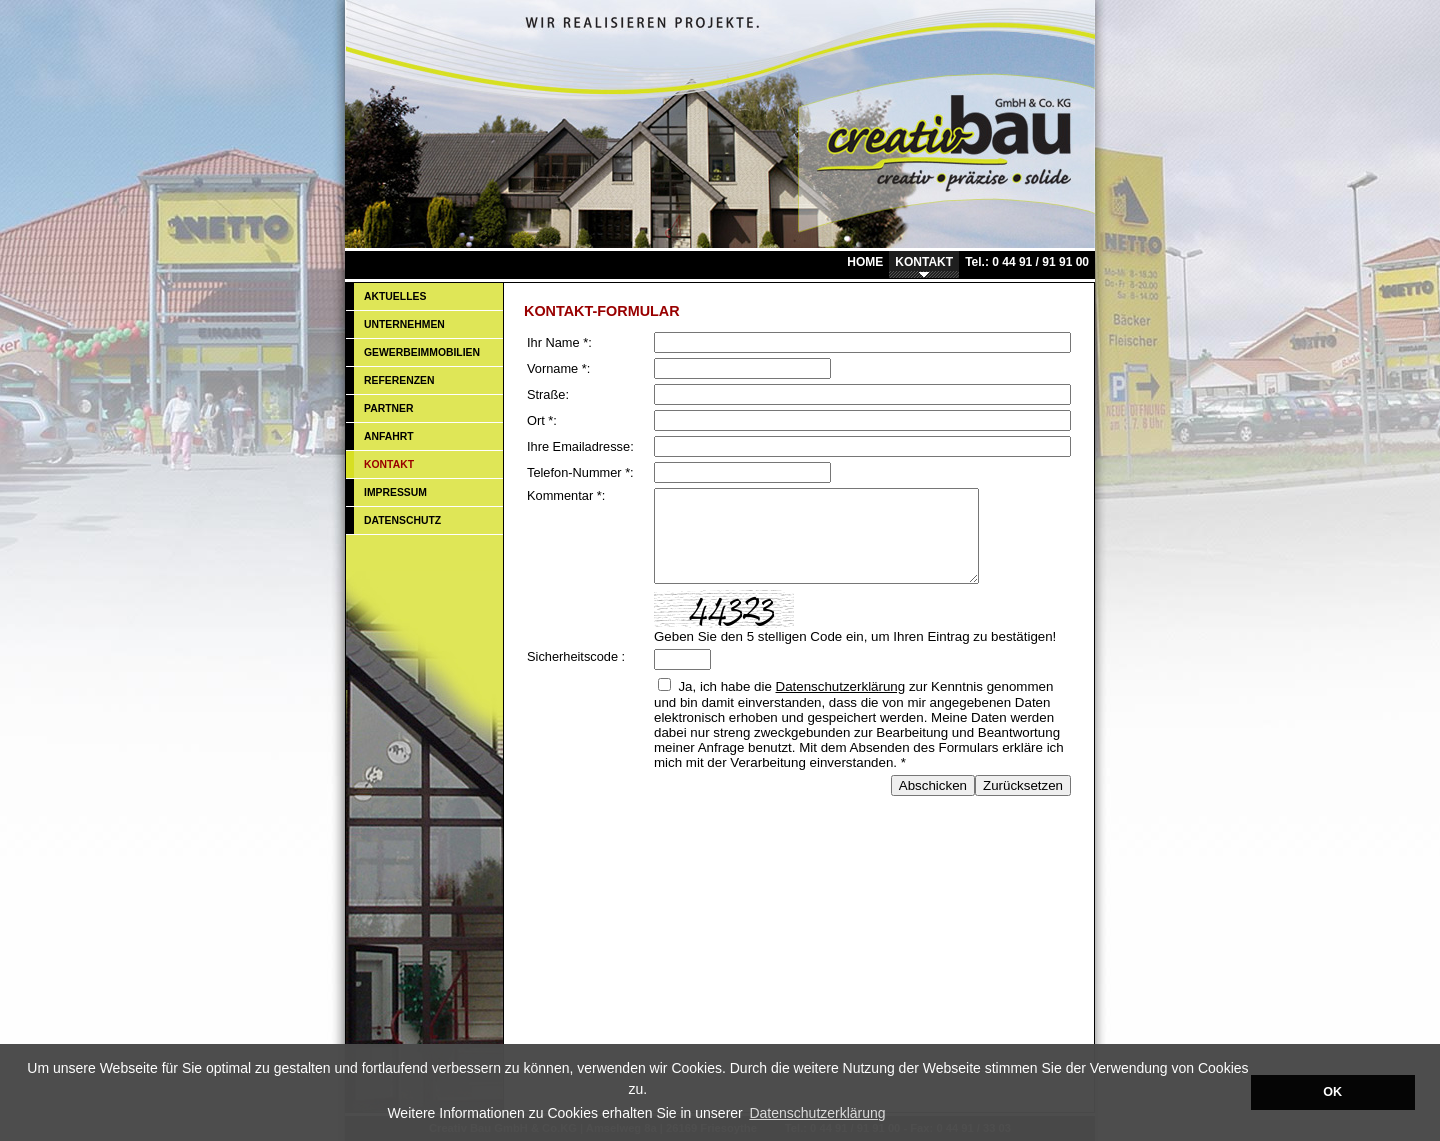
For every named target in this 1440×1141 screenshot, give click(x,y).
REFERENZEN (399, 380)
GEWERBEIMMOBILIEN (422, 352)
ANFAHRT (389, 436)
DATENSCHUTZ (402, 520)
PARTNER (388, 408)
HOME (865, 262)
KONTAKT (924, 262)
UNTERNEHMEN (404, 324)
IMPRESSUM (395, 492)
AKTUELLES (395, 296)
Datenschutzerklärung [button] (817, 1113)
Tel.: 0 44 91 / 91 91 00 (1027, 262)
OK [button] (1332, 1092)
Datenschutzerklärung (841, 704)
